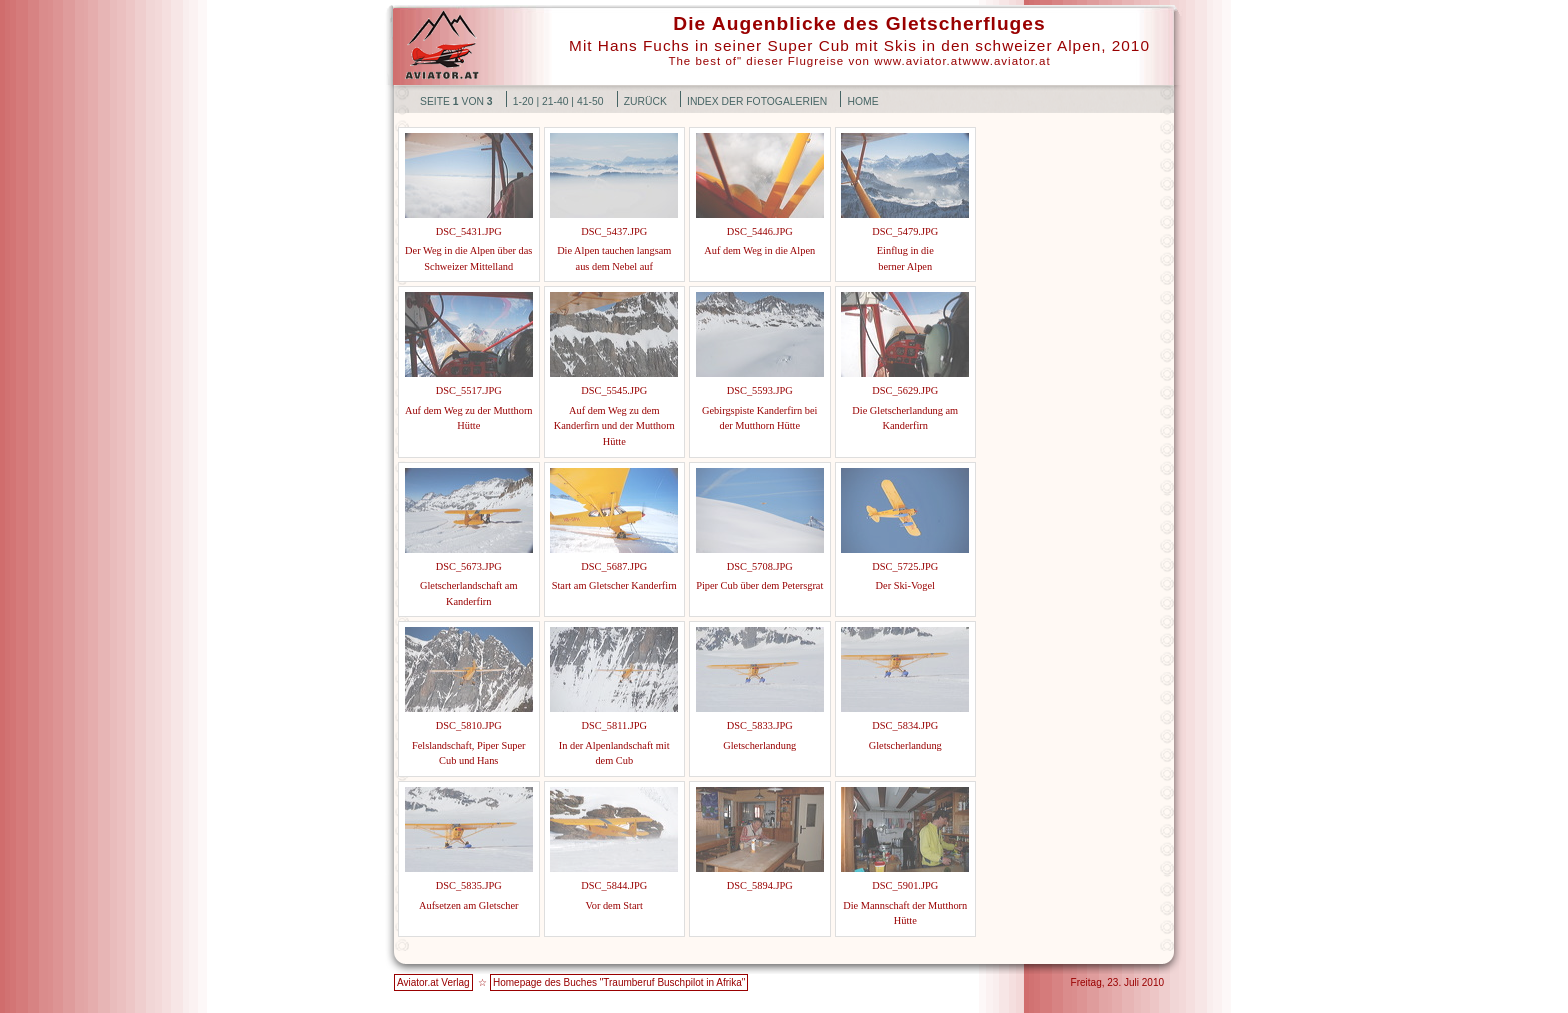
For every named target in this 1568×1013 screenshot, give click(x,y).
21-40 (555, 101)
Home (862, 101)
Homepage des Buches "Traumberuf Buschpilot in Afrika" (619, 982)
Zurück (645, 101)
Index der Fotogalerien (757, 101)
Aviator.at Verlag (433, 982)
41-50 (590, 101)
